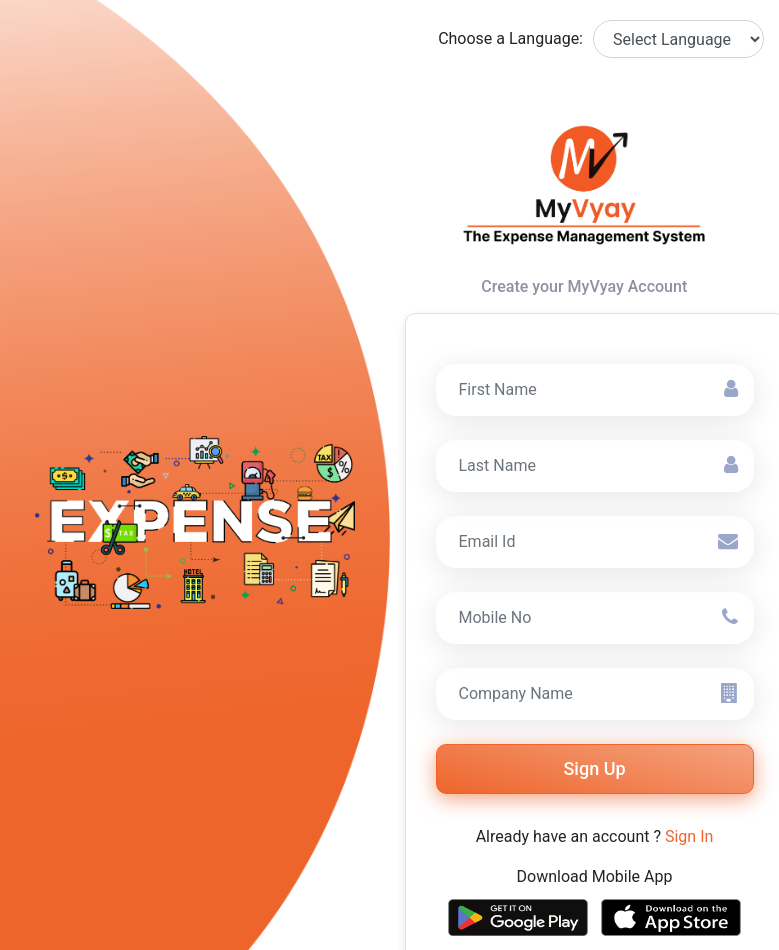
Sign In (689, 836)
